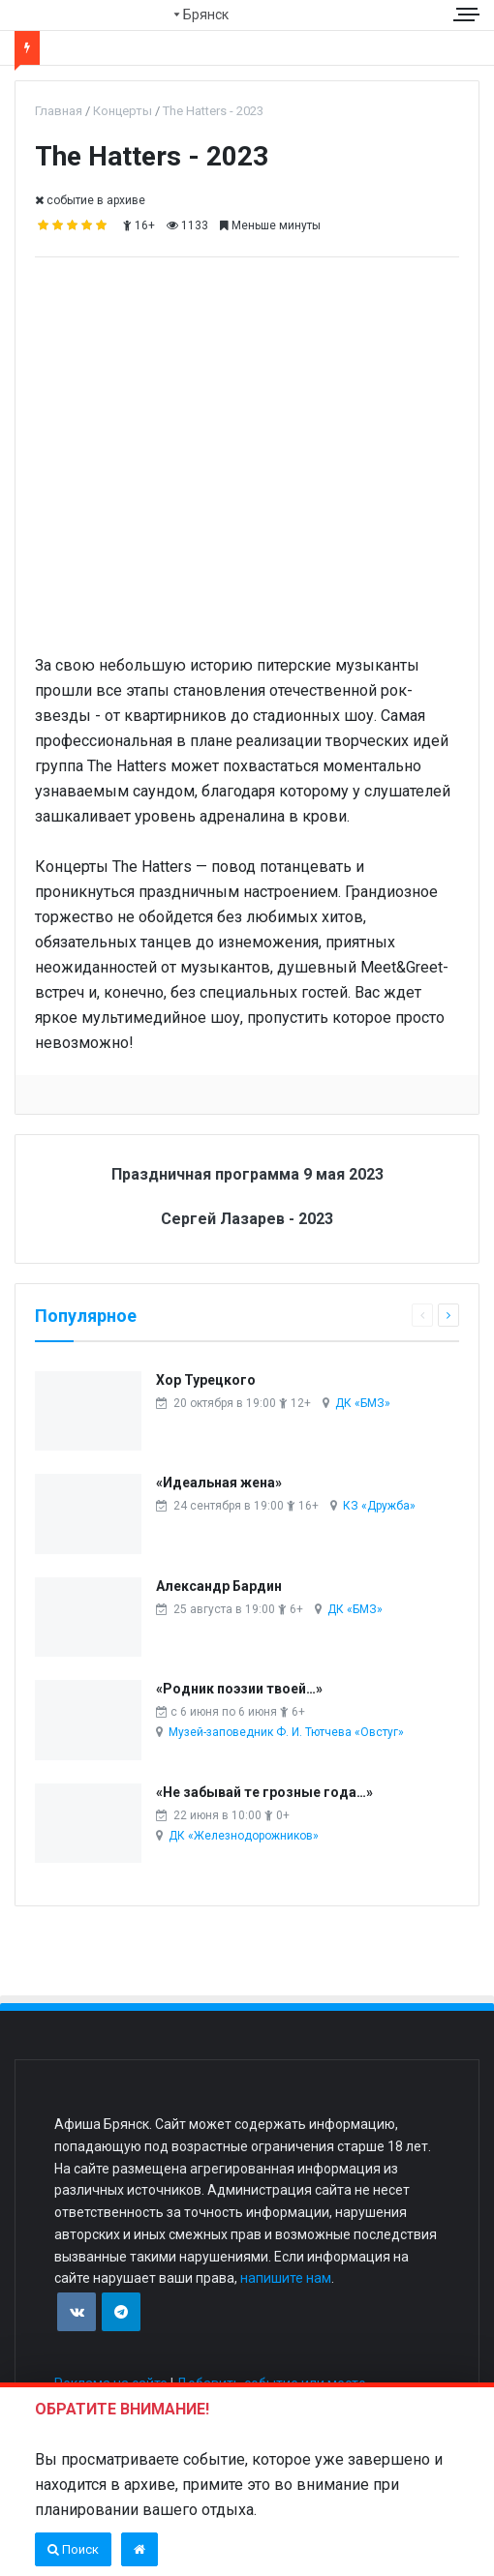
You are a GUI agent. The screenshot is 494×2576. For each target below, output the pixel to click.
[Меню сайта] (468, 14)
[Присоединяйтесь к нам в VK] (76, 2311)
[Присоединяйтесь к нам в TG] (121, 2311)
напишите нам (285, 2278)
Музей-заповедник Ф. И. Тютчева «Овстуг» (286, 1732)
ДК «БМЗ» (362, 1403)
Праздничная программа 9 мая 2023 (247, 1174)
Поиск (73, 2549)
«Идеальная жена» (219, 1482)
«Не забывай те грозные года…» (264, 1792)
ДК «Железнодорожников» (244, 1835)
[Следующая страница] (448, 1315)
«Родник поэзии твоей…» (239, 1688)
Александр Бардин (219, 1586)
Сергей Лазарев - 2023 (247, 1219)
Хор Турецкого (206, 1380)
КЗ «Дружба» (379, 1506)
